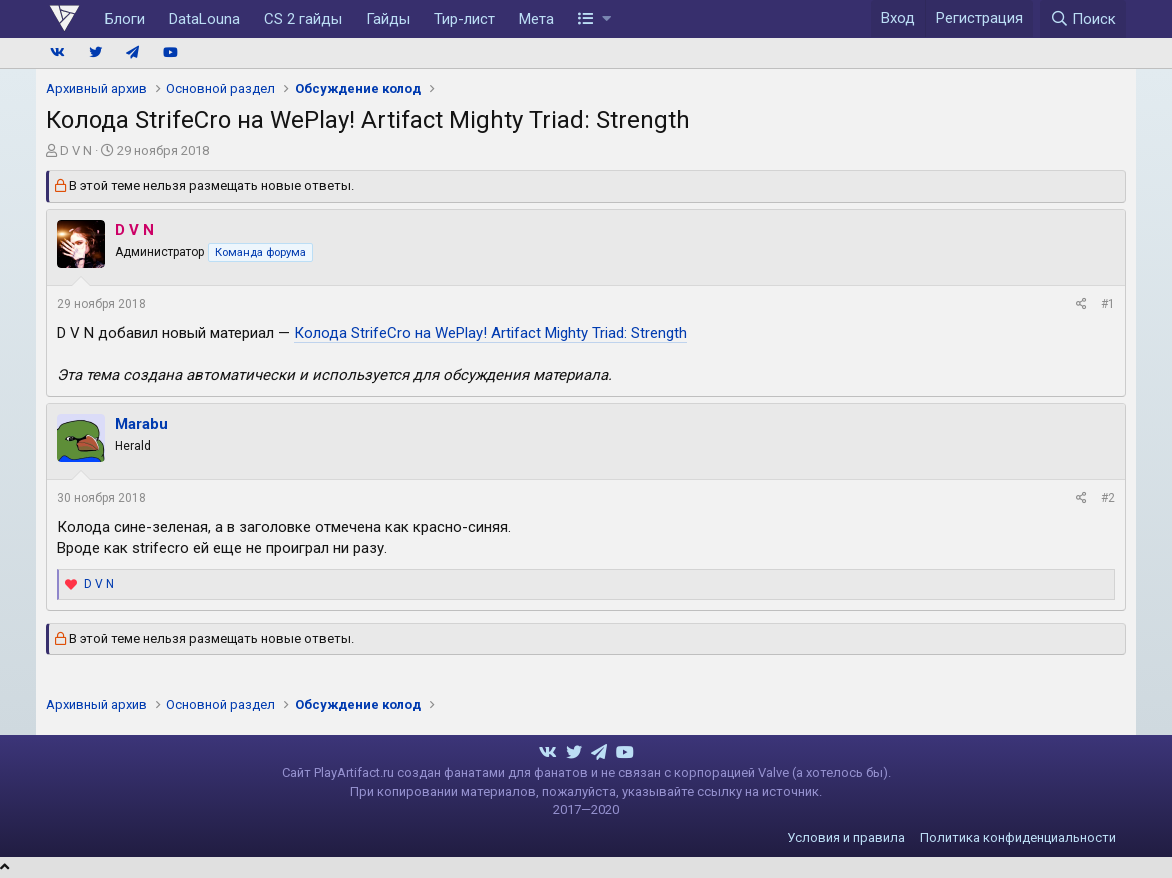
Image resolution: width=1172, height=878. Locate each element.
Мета (536, 19)
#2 (1108, 498)
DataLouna (204, 19)
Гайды (388, 19)
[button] (594, 19)
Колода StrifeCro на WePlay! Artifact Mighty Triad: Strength (490, 333)
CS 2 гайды (303, 19)
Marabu (141, 424)
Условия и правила (846, 837)
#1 (1108, 304)
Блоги (125, 19)
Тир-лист (464, 19)
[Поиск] (1083, 19)
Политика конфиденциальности (1018, 837)
